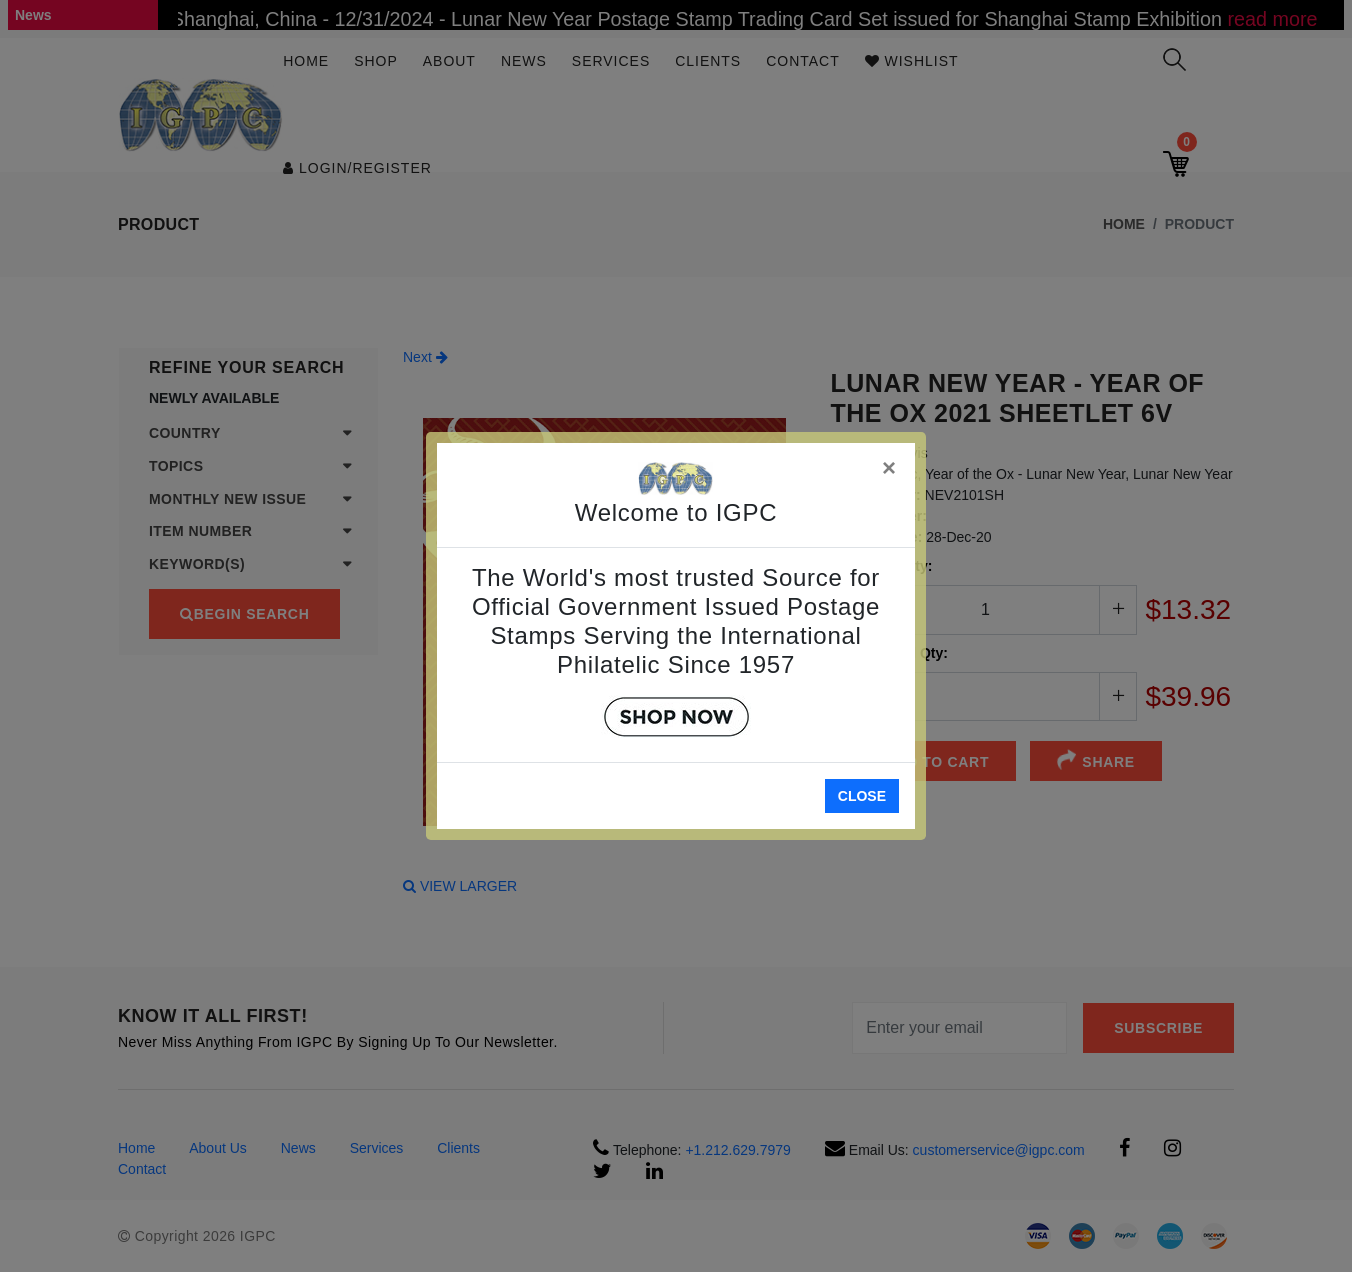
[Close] (890, 464)
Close (862, 796)
